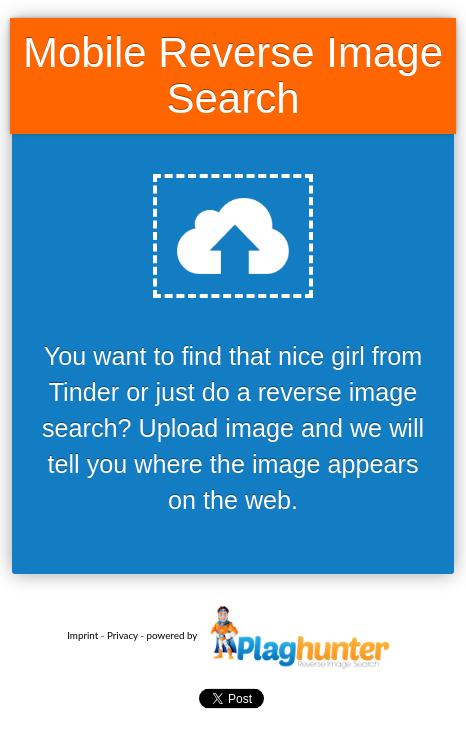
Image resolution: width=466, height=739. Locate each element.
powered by (273, 635)
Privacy (122, 635)
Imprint (82, 635)
